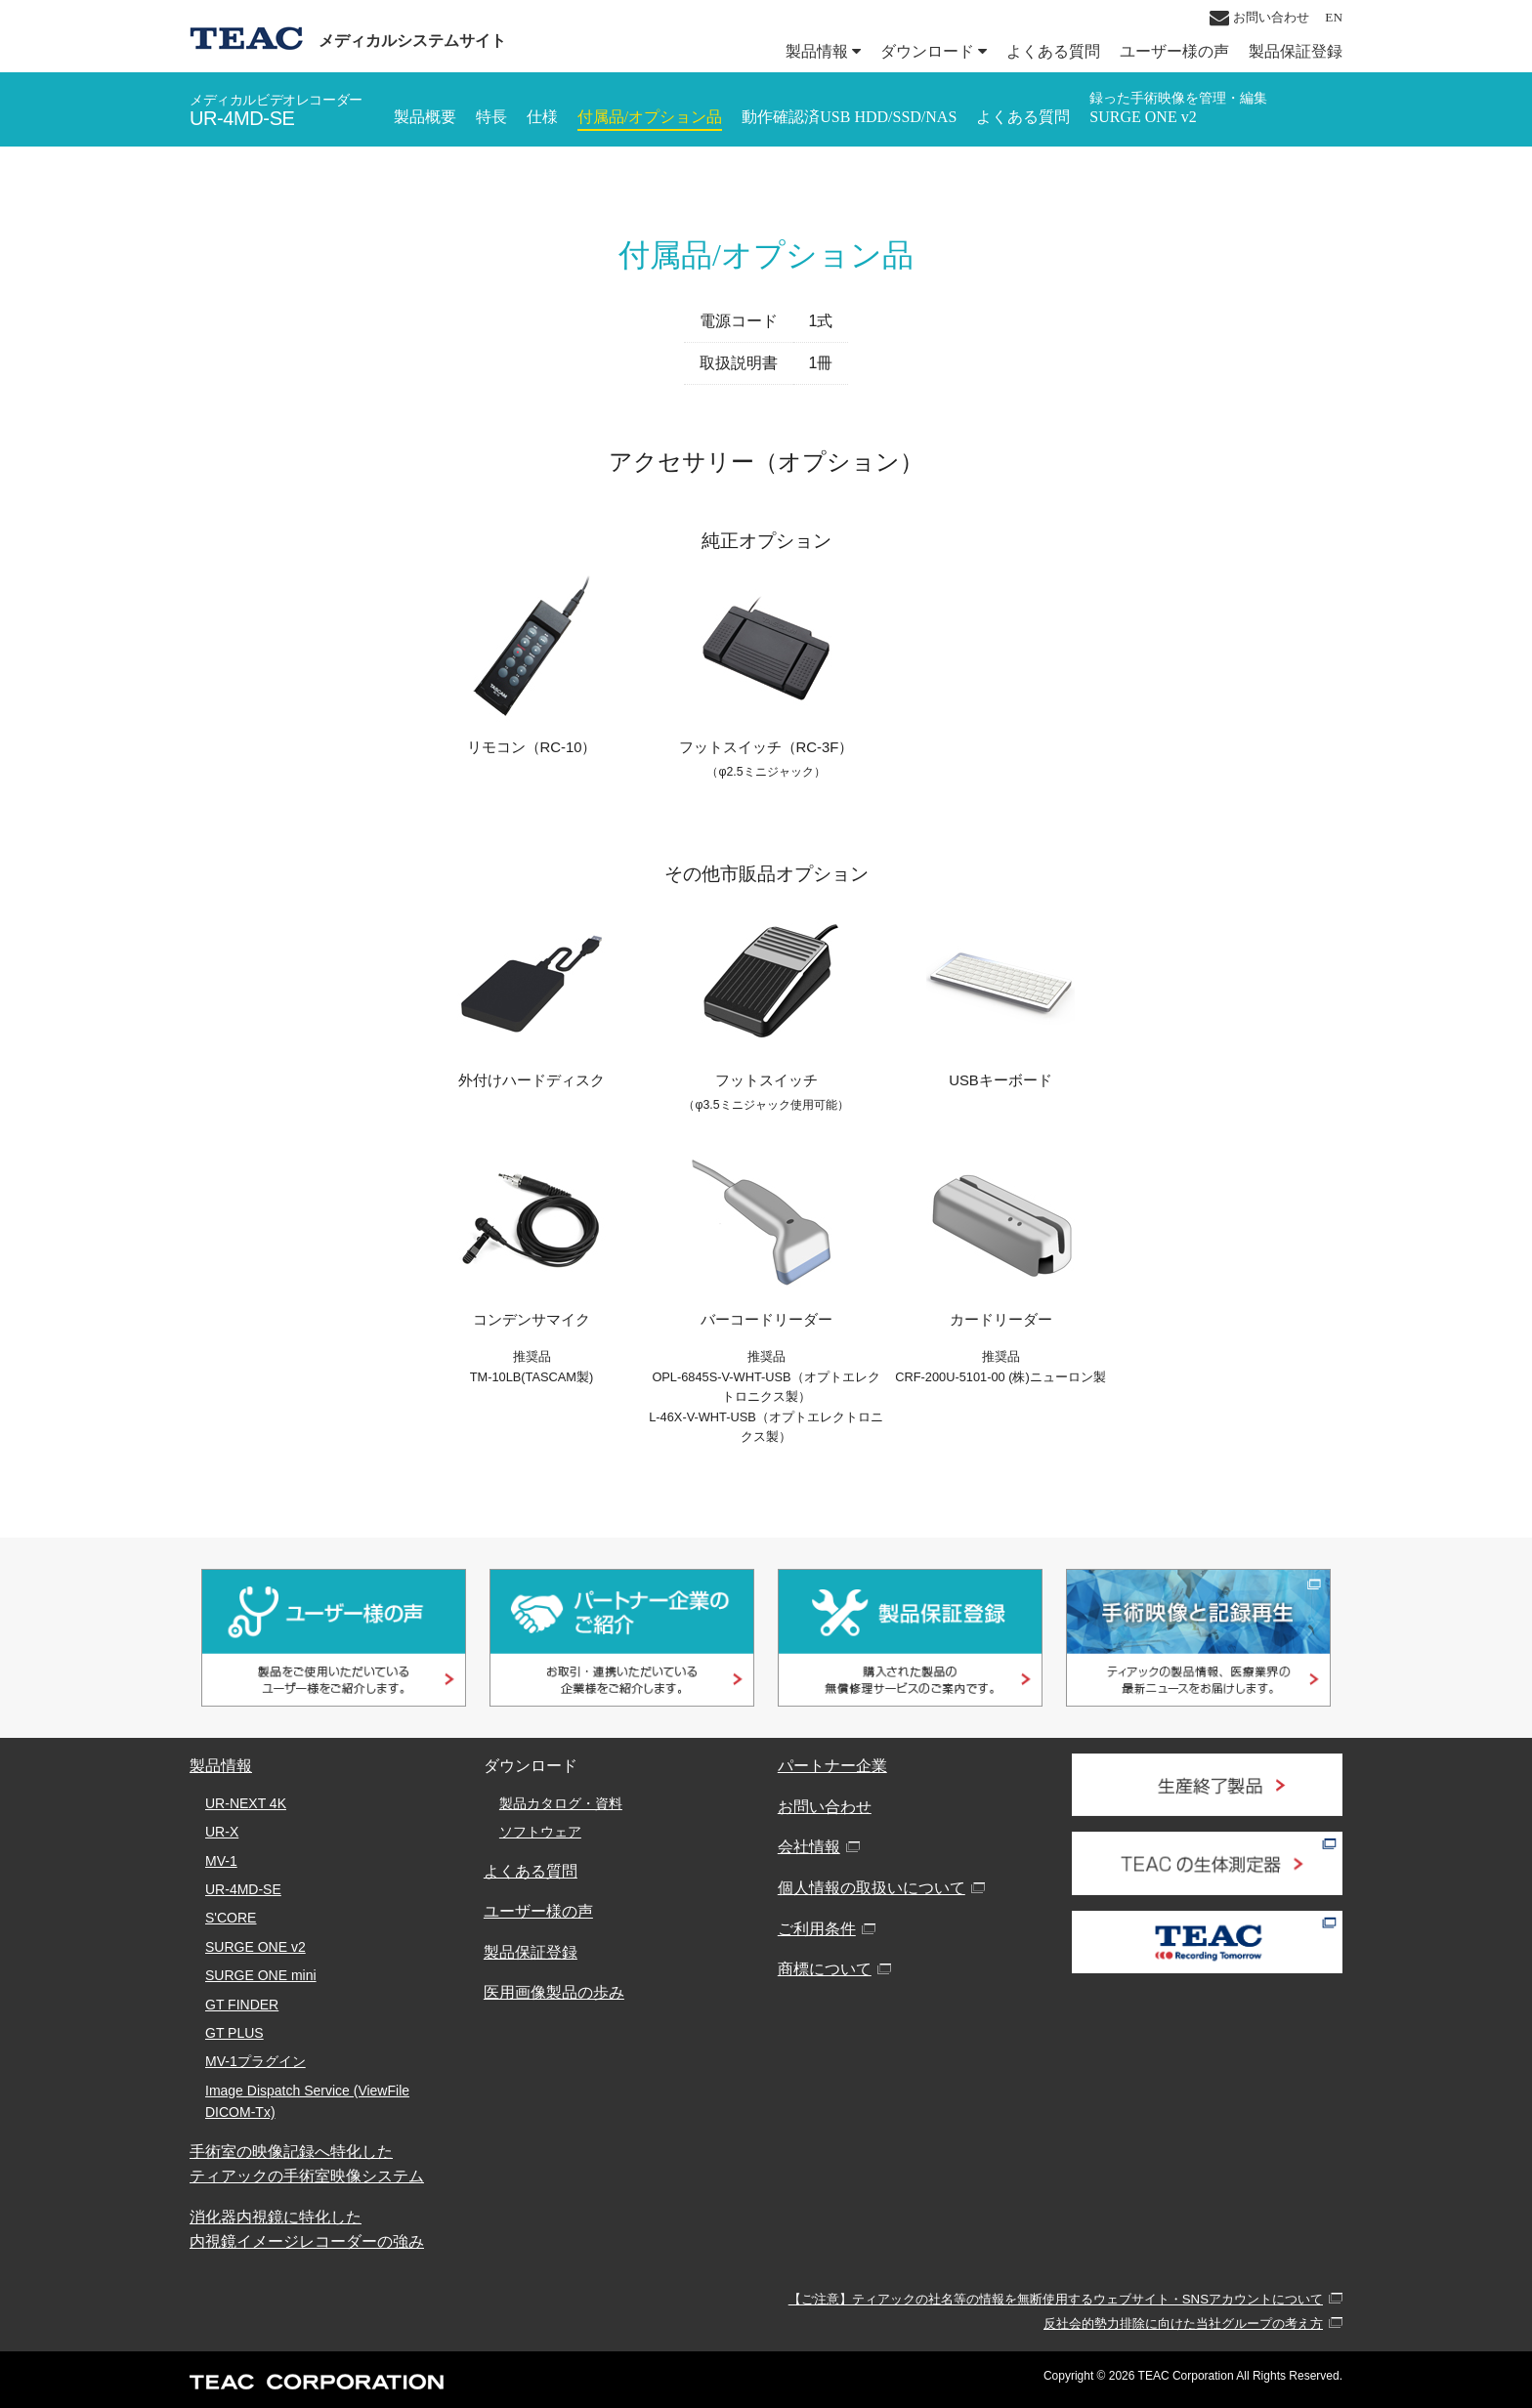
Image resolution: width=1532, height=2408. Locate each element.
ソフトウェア (540, 1831)
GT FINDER (241, 2004)
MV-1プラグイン (255, 2061)
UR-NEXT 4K (245, 1803)
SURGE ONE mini (261, 1975)
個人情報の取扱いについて (871, 1888)
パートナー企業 (832, 1765)
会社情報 (809, 1846)
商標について (825, 1969)
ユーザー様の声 (1174, 51)
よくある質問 (1053, 51)
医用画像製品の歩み (554, 1992)
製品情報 (823, 51)
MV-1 (221, 1861)
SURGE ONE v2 (1178, 108)
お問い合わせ (1259, 17)
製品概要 (425, 116)
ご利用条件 (817, 1929)
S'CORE (230, 1917)
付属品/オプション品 (649, 116)
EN (1333, 17)
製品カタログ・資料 (560, 1803)
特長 (491, 116)
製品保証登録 (1295, 51)
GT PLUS (234, 2033)
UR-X (221, 1831)
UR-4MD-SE (243, 1889)
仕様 (542, 116)
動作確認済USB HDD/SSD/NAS (849, 116)
